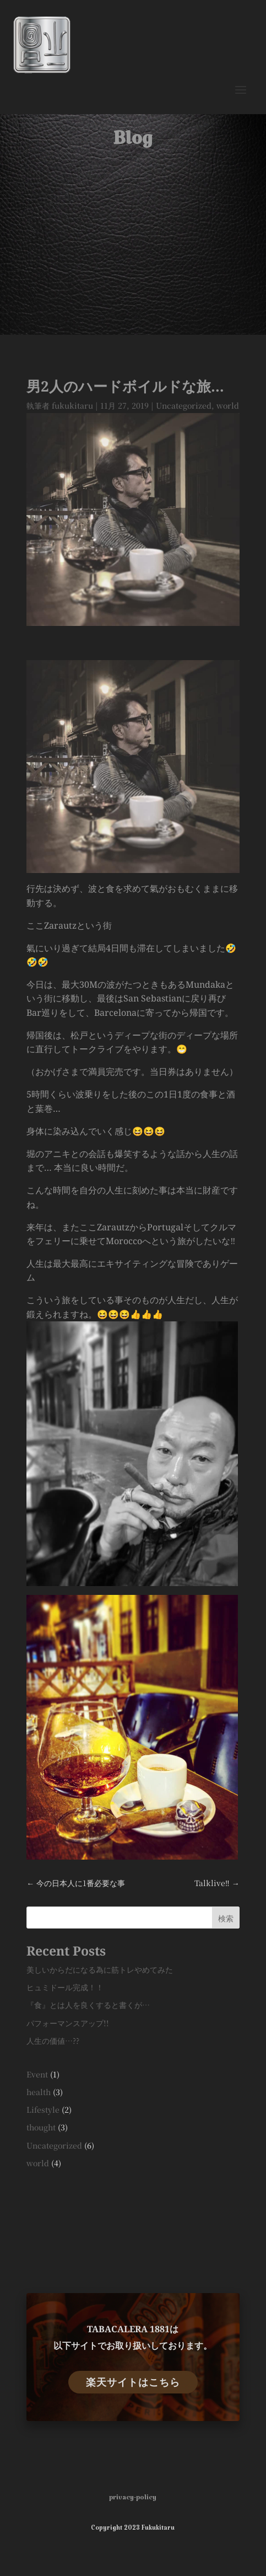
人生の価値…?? (52, 2040)
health (38, 2091)
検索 (226, 1918)
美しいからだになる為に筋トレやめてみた (99, 1969)
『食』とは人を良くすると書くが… (88, 2004)
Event (37, 2074)
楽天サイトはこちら (133, 2381)
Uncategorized (183, 405)
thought (41, 2127)
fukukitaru (72, 405)
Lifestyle (42, 2109)
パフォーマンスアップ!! (67, 2022)
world (227, 405)
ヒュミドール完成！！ (65, 1987)
